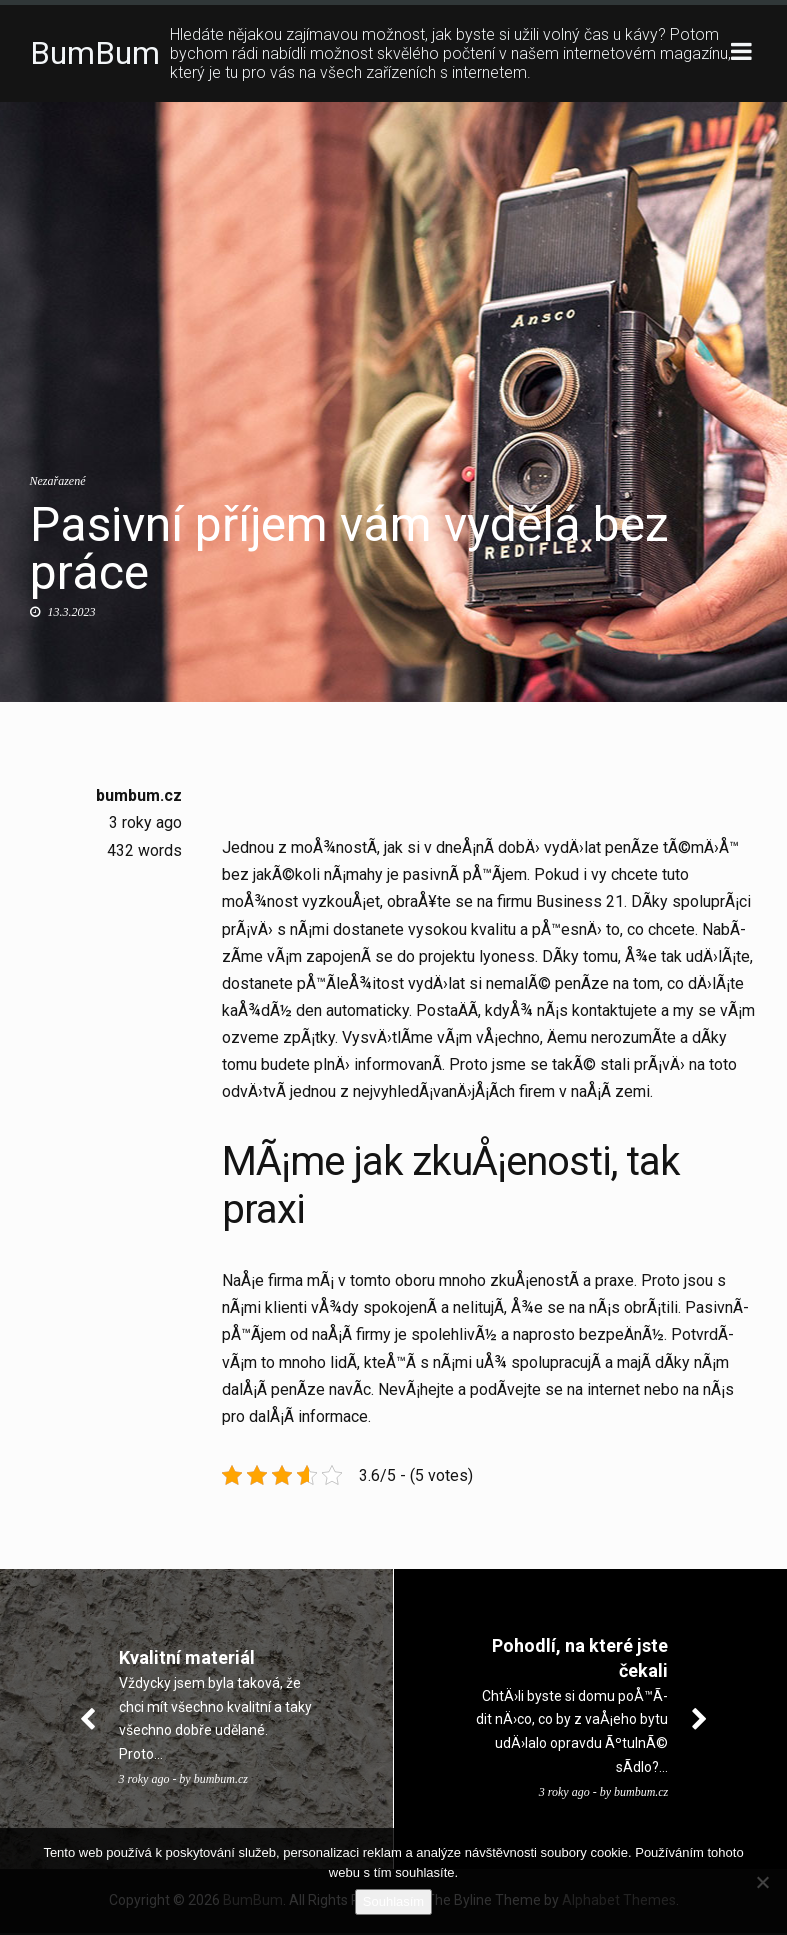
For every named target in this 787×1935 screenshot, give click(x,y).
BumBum (95, 54)
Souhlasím (393, 1901)
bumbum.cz (139, 796)
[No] (762, 1882)
